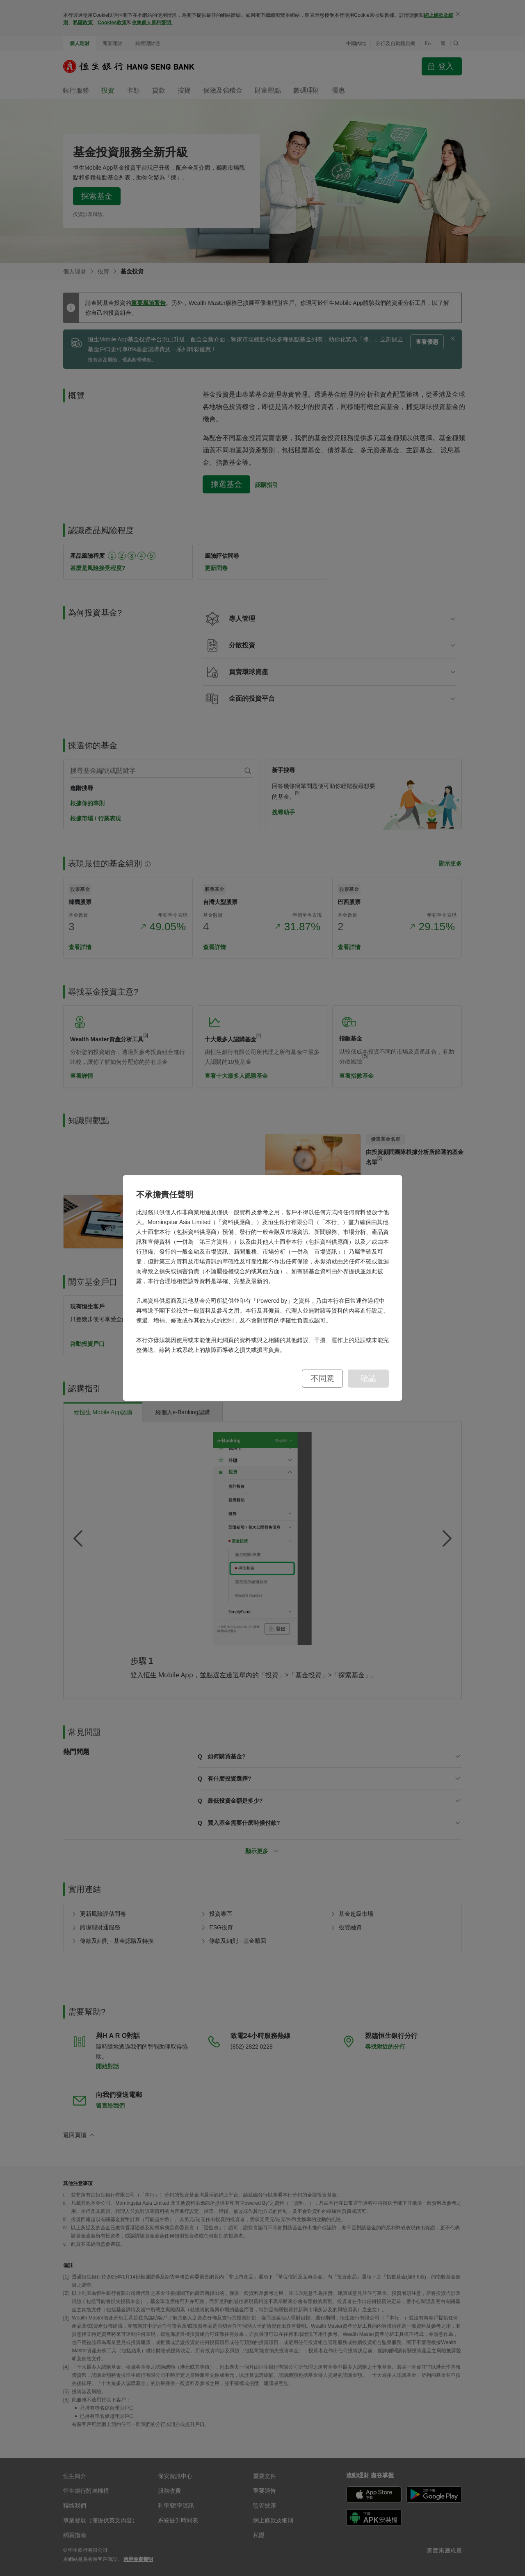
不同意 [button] (322, 1378)
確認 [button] (368, 1378)
